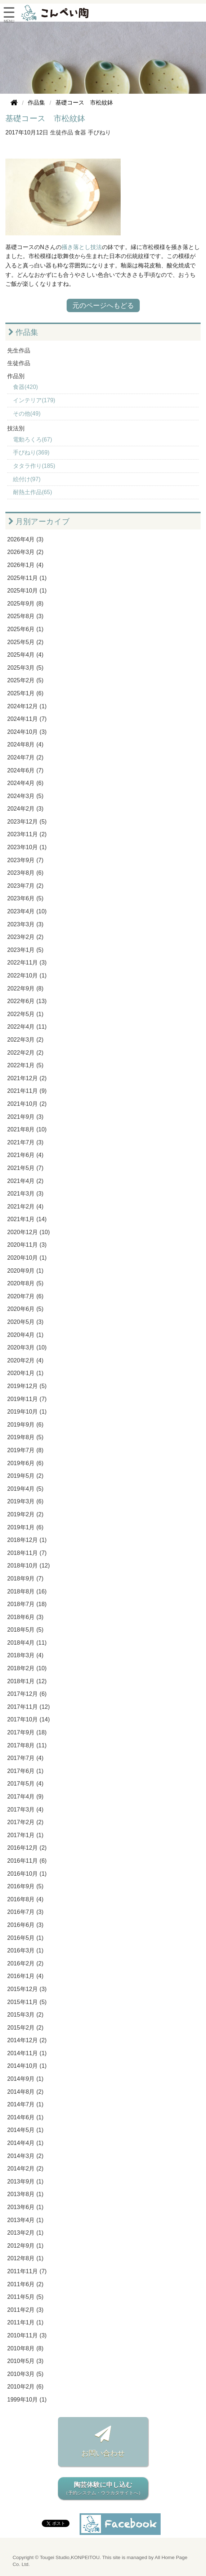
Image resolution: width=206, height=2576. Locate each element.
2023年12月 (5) (26, 822)
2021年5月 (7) (25, 1168)
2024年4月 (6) (25, 783)
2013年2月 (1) (25, 2233)
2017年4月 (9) (25, 1797)
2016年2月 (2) (25, 1963)
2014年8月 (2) (25, 2092)
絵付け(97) (26, 479)
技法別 (15, 428)
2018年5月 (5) (25, 1630)
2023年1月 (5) (25, 950)
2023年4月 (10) (26, 911)
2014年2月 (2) (25, 2168)
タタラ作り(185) (34, 466)
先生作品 (18, 350)
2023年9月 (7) (25, 860)
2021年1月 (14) (26, 1219)
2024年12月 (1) (26, 706)
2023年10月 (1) (26, 847)
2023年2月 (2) (25, 937)
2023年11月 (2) (26, 834)
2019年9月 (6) (25, 1425)
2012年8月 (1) (25, 2258)
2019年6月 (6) (25, 1463)
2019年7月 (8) (25, 1450)
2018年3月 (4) (25, 1655)
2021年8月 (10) (26, 1129)
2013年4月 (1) (25, 2220)
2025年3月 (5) (25, 668)
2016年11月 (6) (26, 1861)
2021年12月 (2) (26, 1078)
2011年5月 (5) (25, 2297)
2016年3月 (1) (25, 1950)
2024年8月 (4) (25, 744)
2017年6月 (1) (25, 1771)
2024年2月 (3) (25, 809)
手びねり (99, 132)
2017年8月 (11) (26, 1745)
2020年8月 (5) (25, 1283)
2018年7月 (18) (26, 1604)
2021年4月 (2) (25, 1181)
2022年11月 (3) (26, 962)
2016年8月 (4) (25, 1899)
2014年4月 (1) (25, 2143)
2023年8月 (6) (25, 873)
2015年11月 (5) (26, 2002)
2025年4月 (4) (25, 655)
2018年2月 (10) (26, 1668)
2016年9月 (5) (25, 1886)
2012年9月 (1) (25, 2246)
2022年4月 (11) (26, 1027)
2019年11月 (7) (26, 1399)
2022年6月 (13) (26, 1001)
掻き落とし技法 (82, 247)
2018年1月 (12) (26, 1681)
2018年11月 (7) (26, 1553)
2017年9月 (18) (26, 1732)
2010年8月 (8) (25, 2348)
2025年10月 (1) (26, 591)
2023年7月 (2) (25, 886)
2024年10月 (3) (26, 732)
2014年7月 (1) (25, 2104)
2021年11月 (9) (26, 1091)
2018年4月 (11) (26, 1643)
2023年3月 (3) (25, 924)
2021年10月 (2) (26, 1104)
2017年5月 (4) (25, 1784)
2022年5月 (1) (25, 1014)
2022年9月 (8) (25, 988)
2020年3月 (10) (26, 1347)
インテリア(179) (34, 400)
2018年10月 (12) (28, 1565)
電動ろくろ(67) (32, 439)
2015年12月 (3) (26, 1989)
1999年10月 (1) (26, 2400)
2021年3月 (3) (25, 1194)
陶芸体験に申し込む (103, 2489)
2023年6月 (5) (25, 898)
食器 (80, 132)
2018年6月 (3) (25, 1617)
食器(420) (25, 387)
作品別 (15, 376)
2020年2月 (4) (25, 1360)
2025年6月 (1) (25, 629)
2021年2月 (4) (25, 1206)
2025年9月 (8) (25, 603)
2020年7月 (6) (25, 1296)
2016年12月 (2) (26, 1848)
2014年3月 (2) (25, 2156)
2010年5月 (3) (25, 2361)
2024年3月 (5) (25, 796)
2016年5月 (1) (25, 1938)
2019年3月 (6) (25, 1501)
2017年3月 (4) (25, 1809)
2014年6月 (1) (25, 2117)
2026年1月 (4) (25, 565)
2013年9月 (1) (25, 2181)
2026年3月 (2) (25, 552)
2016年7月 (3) (25, 1912)
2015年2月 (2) (25, 2028)
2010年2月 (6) (25, 2387)
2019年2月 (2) (25, 1514)
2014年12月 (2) (26, 2040)
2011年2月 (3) (25, 2310)
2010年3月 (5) (25, 2374)
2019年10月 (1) (26, 1412)
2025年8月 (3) (25, 616)
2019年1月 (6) (25, 1527)
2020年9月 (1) (25, 1271)
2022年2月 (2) (25, 1053)
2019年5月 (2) (25, 1476)
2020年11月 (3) (26, 1245)
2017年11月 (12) (28, 1707)
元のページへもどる (103, 305)
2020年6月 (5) (25, 1309)
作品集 (23, 332)
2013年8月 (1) (25, 2194)
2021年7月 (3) (25, 1142)
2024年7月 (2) (25, 757)
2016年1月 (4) (25, 1976)
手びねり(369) (31, 452)
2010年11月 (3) (26, 2335)
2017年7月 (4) (25, 1758)
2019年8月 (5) (25, 1437)
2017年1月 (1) (25, 1835)
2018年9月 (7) (25, 1578)
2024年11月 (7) (26, 719)
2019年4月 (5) (25, 1489)
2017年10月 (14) (28, 1719)
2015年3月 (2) (25, 2015)
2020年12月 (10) (28, 1232)
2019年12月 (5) (26, 1386)
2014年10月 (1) (26, 2066)
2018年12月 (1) (26, 1540)
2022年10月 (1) (26, 975)
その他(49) (26, 414)
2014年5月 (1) (25, 2130)
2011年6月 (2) (25, 2284)
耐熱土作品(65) (32, 492)
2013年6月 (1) (25, 2207)
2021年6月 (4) (25, 1155)
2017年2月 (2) (25, 1822)
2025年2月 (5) (25, 680)
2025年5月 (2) (25, 642)
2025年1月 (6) (25, 693)
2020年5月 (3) (25, 1322)
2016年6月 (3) (25, 1925)
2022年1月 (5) (25, 1065)
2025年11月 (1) (26, 578)
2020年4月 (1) (25, 1335)
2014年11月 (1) (26, 2053)
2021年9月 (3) (25, 1117)
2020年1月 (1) (25, 1373)
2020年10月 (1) (26, 1258)
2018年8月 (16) (26, 1591)
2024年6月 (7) (25, 770)
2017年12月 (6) (26, 1694)
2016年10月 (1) (26, 1874)
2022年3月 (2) (25, 1040)
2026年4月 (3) (25, 539)
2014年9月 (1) (25, 2079)
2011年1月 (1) (25, 2322)
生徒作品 (61, 132)
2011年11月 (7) (26, 2271)
